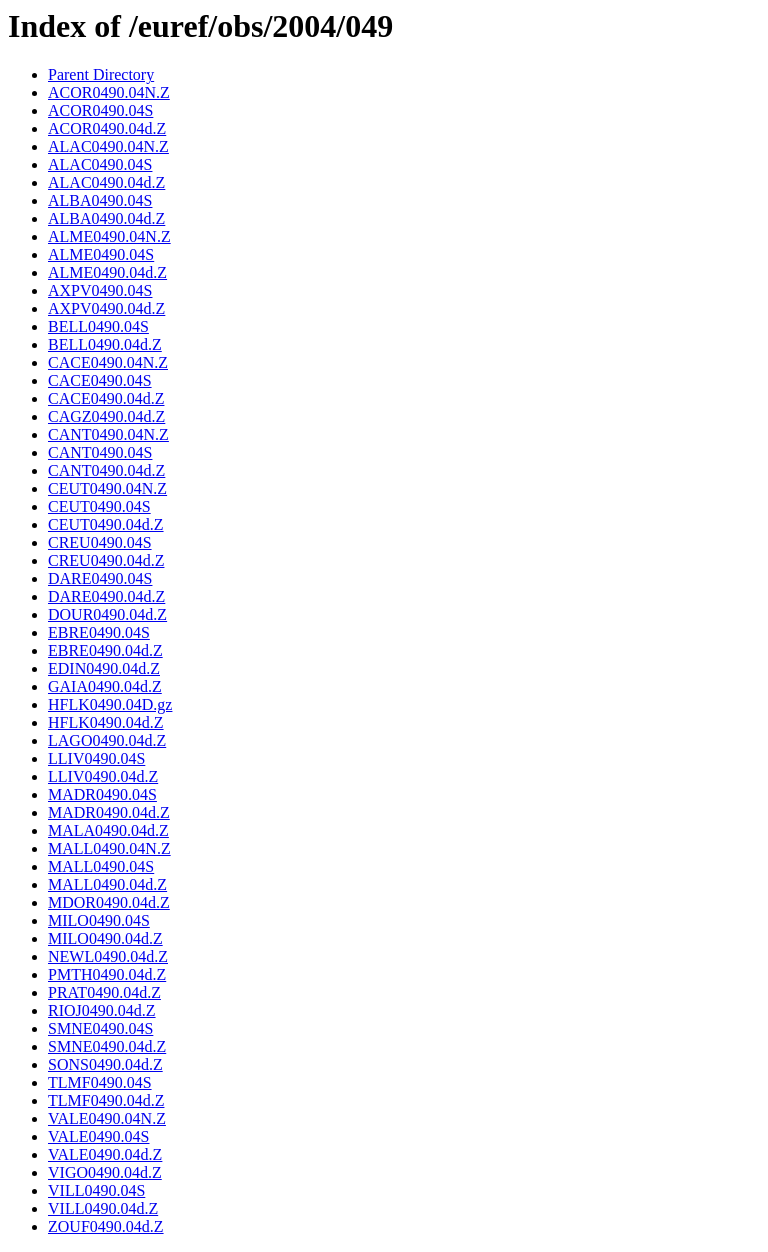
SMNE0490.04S (100, 1028)
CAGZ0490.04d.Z (106, 416)
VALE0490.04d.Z (105, 1154)
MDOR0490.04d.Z (109, 902)
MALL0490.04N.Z (109, 848)
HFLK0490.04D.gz (110, 704)
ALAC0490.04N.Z (108, 146)
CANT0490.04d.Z (106, 470)
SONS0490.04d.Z (105, 1064)
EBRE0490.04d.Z (105, 650)
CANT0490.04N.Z (108, 434)
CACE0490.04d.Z (106, 398)
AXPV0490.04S (100, 290)
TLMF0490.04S (100, 1082)
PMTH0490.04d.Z (107, 974)
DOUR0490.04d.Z (107, 614)
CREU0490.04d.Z (106, 560)
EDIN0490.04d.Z (104, 668)
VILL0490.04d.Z (103, 1208)
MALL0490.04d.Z (107, 884)
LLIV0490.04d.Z (103, 776)
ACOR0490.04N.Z (109, 92)
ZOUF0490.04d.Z (106, 1226)
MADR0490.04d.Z (109, 812)
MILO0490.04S (99, 920)
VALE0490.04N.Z (107, 1118)
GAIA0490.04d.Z (105, 686)
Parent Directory (101, 74)
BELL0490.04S (98, 326)
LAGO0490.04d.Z (107, 740)
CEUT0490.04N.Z (107, 488)
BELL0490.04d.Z (105, 344)
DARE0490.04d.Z (106, 596)
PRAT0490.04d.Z (104, 992)
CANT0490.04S (100, 452)
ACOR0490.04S (100, 110)
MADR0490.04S (102, 794)
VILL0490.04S (96, 1190)
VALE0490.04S (99, 1136)
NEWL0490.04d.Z (108, 956)
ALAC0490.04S (100, 164)
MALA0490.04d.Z (108, 830)
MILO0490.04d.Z (105, 938)
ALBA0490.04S (100, 200)
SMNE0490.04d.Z (107, 1046)
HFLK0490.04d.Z (106, 722)
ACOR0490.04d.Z (107, 128)
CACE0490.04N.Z (108, 362)
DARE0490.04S (100, 578)
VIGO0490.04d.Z (105, 1172)
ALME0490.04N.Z (109, 236)
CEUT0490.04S (99, 506)
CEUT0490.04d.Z (106, 524)
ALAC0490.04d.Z (106, 182)
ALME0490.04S (101, 254)
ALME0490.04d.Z (107, 272)
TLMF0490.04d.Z (106, 1100)
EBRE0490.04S (99, 632)
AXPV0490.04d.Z (106, 308)
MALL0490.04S (101, 866)
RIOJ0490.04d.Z (102, 1010)
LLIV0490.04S (96, 758)
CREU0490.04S (100, 542)
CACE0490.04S (100, 380)
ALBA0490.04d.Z (106, 218)
